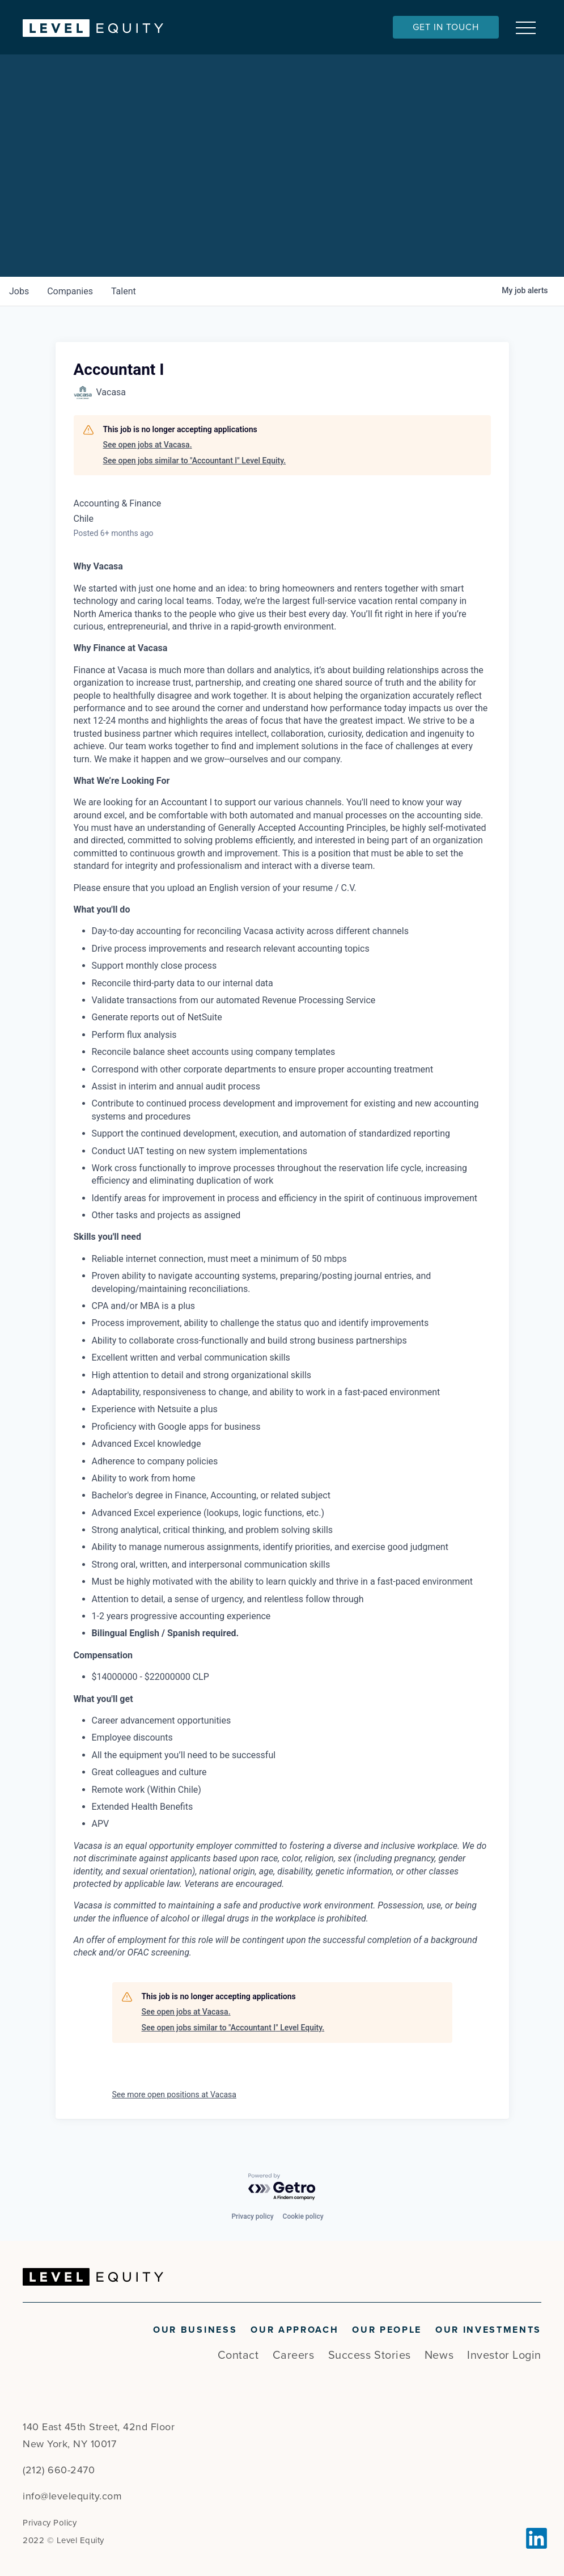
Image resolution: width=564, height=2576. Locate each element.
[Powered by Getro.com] (282, 2187)
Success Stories (369, 2355)
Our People (387, 2330)
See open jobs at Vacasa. (147, 445)
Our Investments (488, 2330)
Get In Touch (446, 27)
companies (70, 291)
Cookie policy (303, 2216)
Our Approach (294, 2330)
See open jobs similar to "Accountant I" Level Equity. (194, 460)
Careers (294, 2355)
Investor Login (504, 2355)
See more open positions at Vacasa (174, 2094)
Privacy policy (252, 2216)
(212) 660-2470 (59, 2470)
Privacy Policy (50, 2523)
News (439, 2355)
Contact (238, 2355)
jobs (19, 291)
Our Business (195, 2330)
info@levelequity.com (72, 2496)
